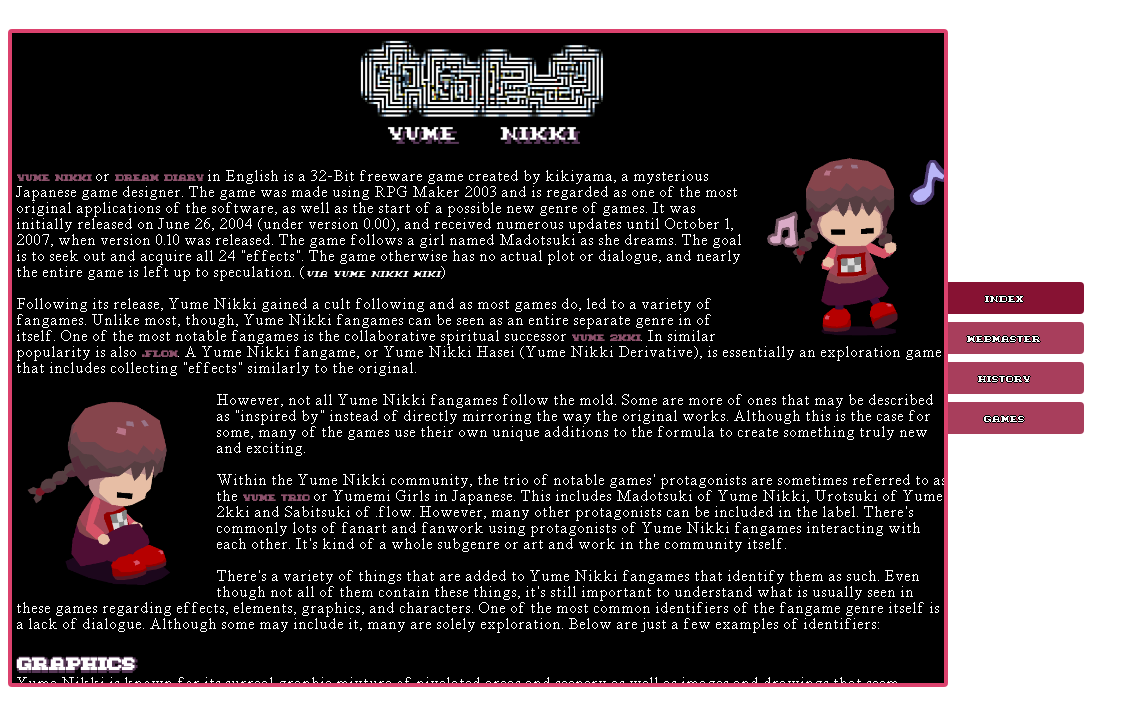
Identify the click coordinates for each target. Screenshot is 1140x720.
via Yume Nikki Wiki (373, 272)
